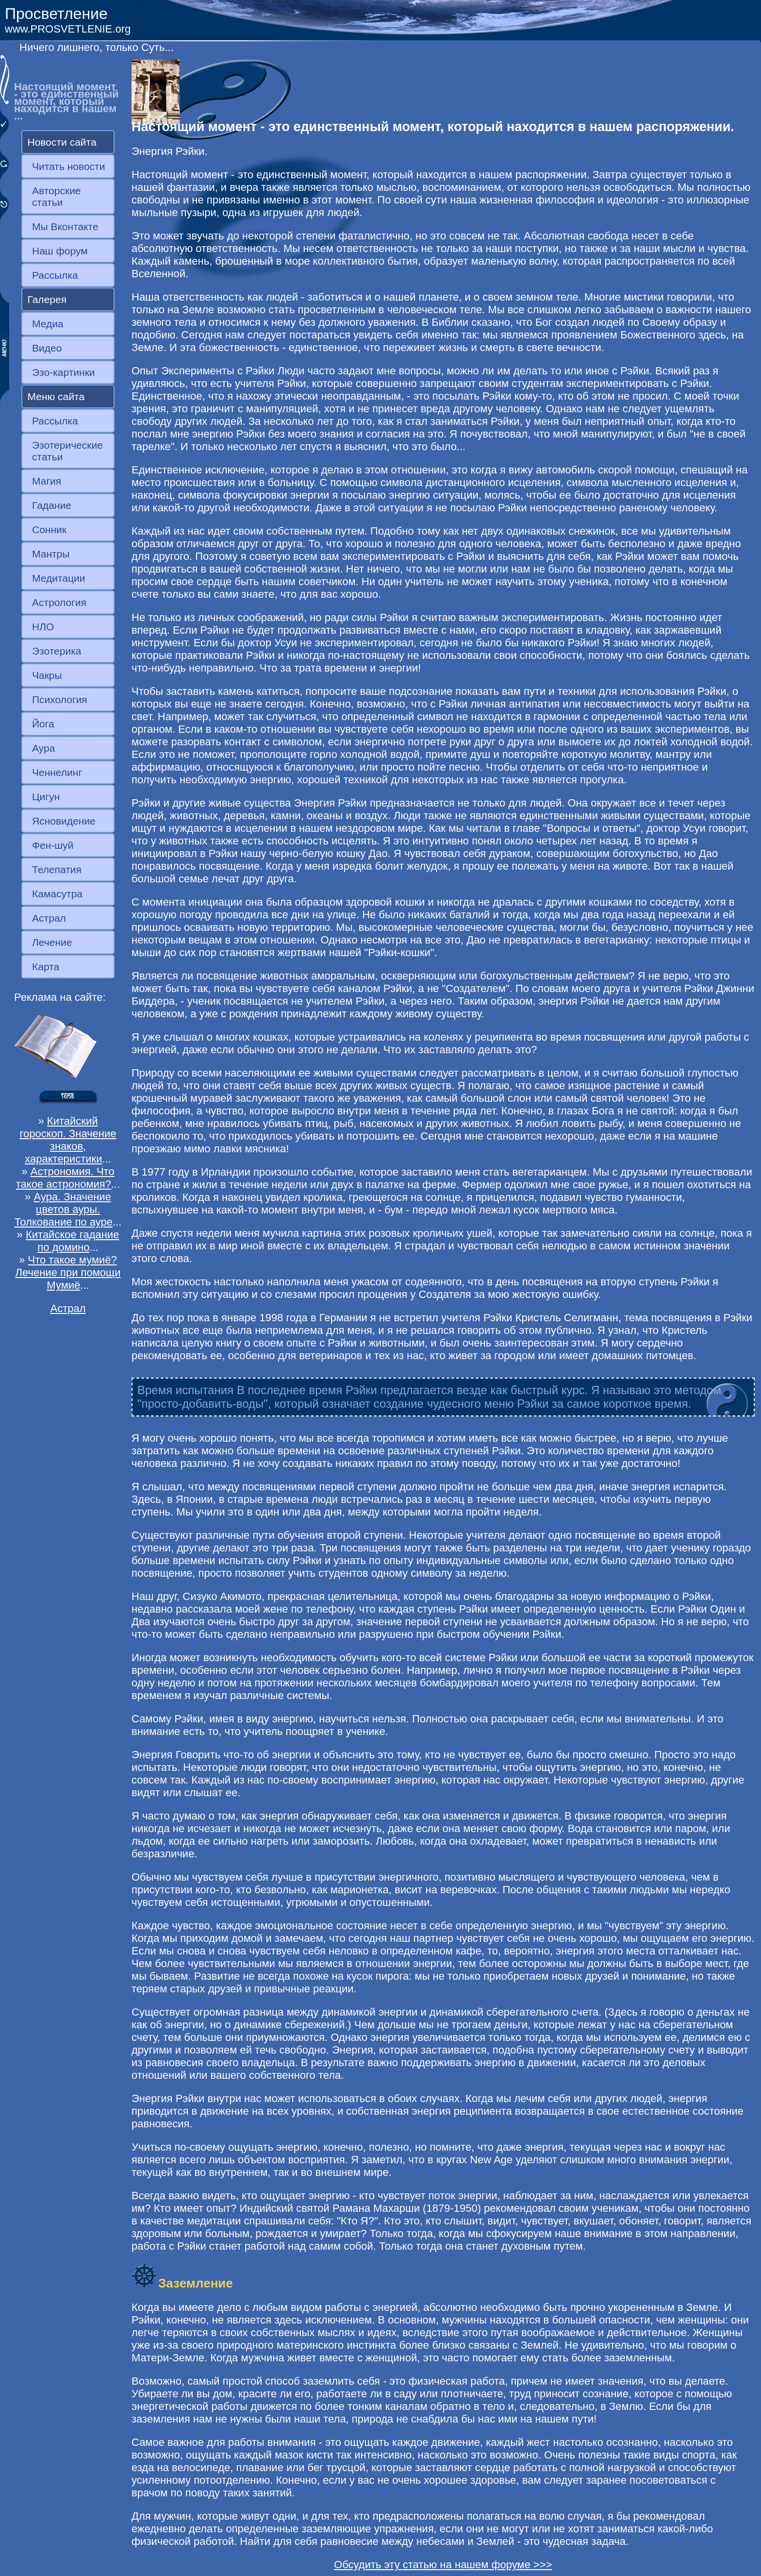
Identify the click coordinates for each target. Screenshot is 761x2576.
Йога (43, 723)
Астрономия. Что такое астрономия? (65, 1177)
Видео (47, 348)
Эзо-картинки (63, 372)
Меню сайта (56, 396)
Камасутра (57, 893)
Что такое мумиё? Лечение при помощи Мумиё (68, 1272)
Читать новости (68, 166)
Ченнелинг (57, 772)
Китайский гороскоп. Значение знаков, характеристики (67, 1140)
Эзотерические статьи (67, 450)
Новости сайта (62, 142)
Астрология (59, 602)
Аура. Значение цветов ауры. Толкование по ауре (64, 1209)
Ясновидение (64, 820)
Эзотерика (57, 651)
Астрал (49, 918)
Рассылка (55, 275)
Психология (59, 699)
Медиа (48, 323)
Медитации (58, 578)
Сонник (49, 529)
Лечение (52, 942)
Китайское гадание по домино (72, 1241)
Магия (46, 481)
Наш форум (60, 250)
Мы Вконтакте (65, 226)
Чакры (47, 675)
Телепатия (57, 869)
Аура (43, 748)
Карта (45, 966)
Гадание (51, 505)
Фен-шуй (52, 845)
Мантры (50, 553)
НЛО (43, 626)
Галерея (47, 299)
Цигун (46, 796)
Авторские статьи (56, 196)
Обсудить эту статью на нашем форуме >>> (443, 2565)
